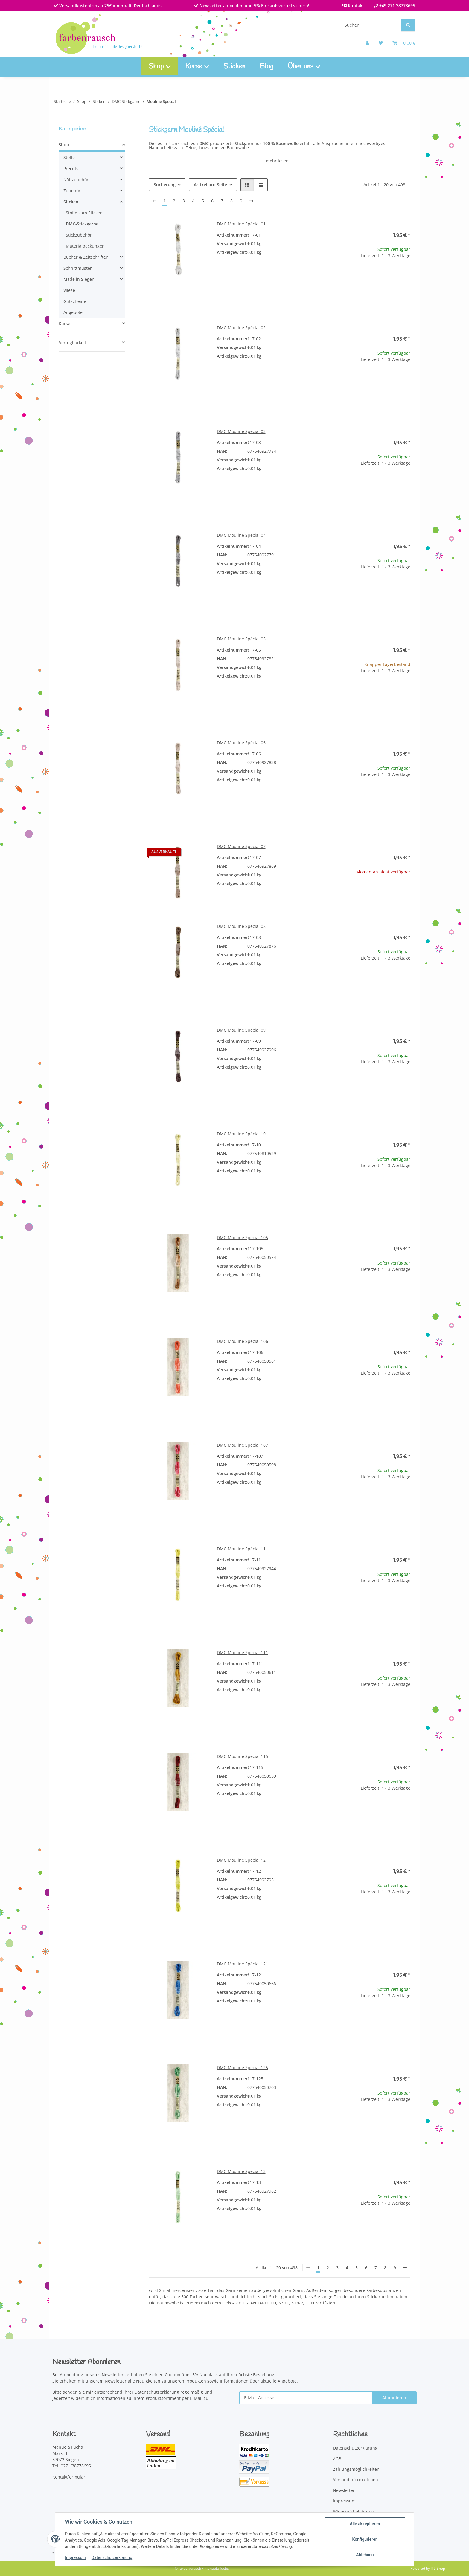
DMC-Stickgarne (82, 224)
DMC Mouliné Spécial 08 (241, 926)
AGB (337, 2458)
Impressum (75, 2557)
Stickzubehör (79, 235)
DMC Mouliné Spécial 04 (241, 535)
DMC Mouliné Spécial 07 (241, 846)
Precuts (70, 168)
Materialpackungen (85, 246)
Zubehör (71, 190)
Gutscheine (74, 301)
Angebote (73, 312)
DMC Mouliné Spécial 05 (241, 639)
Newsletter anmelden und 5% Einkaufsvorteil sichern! (253, 5)
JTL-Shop (438, 2568)
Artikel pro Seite (210, 184)
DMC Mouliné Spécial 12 (241, 1860)
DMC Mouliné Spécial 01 (241, 224)
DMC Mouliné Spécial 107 (242, 1445)
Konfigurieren (364, 2539)
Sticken (234, 66)
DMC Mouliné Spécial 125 (242, 2067)
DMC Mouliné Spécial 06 (241, 742)
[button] (367, 43)
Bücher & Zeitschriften (86, 257)
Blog (266, 66)
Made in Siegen (79, 279)
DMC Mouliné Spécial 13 (241, 2171)
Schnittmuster (77, 268)
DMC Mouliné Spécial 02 (241, 327)
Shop (64, 144)
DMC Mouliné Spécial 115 (242, 1756)
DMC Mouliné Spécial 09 (241, 1030)
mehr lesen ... (279, 161)
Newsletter (344, 2490)
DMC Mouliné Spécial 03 (241, 431)
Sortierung (165, 184)
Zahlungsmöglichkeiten (356, 2469)
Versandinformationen (355, 2479)
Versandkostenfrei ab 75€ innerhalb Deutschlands (110, 5)
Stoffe (69, 157)
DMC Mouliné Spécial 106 (242, 1341)
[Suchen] (371, 25)
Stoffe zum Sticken (84, 213)
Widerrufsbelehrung (353, 2511)
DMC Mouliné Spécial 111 (242, 1652)
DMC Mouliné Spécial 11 (241, 1549)
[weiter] (251, 201)
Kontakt (355, 5)
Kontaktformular (68, 2477)
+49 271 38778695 (396, 5)
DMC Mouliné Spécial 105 (242, 1237)
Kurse (64, 323)
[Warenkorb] (404, 43)
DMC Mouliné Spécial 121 (242, 1964)
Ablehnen (365, 2554)
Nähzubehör (76, 179)
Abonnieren (394, 2397)
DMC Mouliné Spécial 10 (241, 1134)
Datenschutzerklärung (112, 2557)
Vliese (69, 290)
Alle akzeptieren (365, 2523)
